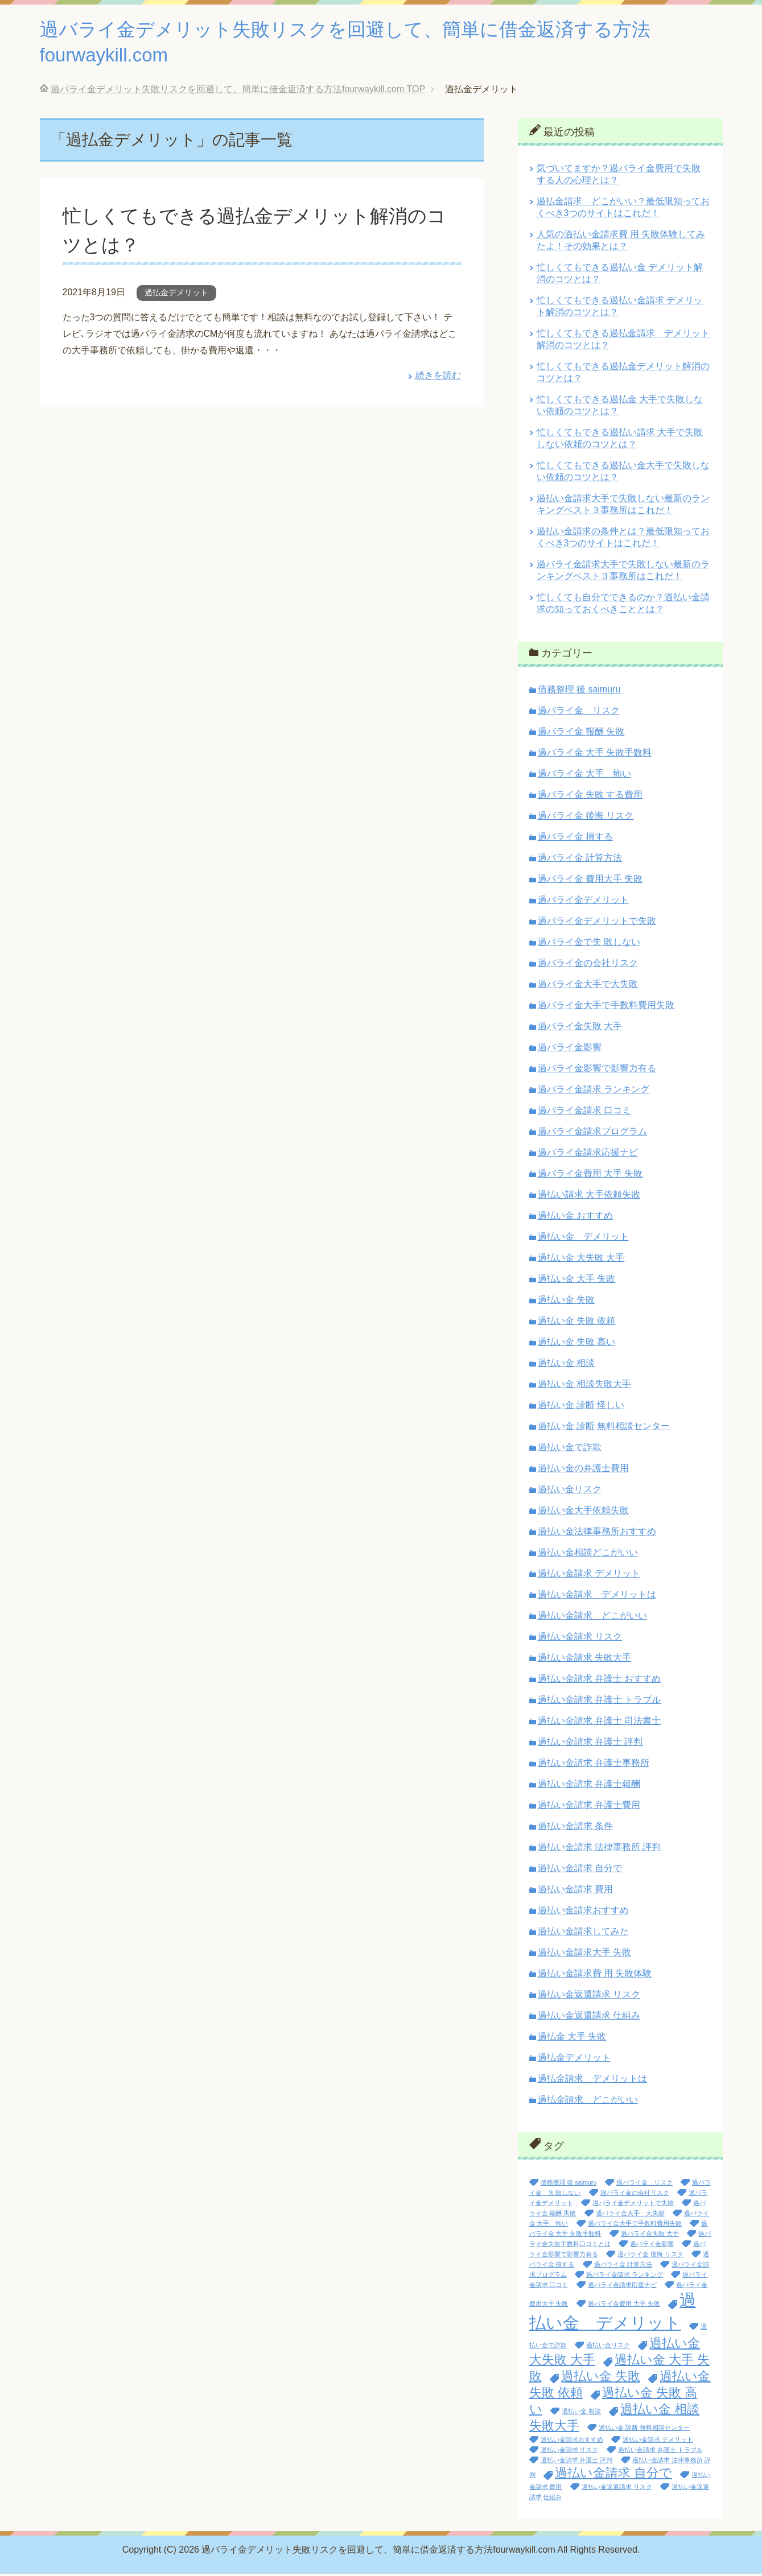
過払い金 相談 (566, 1365)
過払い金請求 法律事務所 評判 (599, 1849)
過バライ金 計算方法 (580, 860)
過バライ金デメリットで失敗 (597, 923)
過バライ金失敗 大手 (580, 1028)
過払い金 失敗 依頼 (577, 1323)
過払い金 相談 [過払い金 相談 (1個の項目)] (581, 2413)
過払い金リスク (570, 1491)
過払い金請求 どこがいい (592, 1618)
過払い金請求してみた (583, 1933)
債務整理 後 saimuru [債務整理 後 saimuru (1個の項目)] (569, 2184)
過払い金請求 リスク (580, 1639)
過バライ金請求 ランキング (593, 1091)
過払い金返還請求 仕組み (589, 2017)
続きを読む (438, 377)
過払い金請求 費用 (575, 1891)
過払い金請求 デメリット (589, 1575)
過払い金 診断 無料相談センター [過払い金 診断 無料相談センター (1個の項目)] (644, 2429)
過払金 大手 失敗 (572, 2039)
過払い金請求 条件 (575, 1828)
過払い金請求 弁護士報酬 (589, 1786)
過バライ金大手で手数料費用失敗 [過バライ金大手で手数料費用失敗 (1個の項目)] (635, 2225)
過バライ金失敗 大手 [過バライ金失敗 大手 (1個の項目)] (650, 2235)
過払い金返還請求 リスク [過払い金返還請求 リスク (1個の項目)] (617, 2489)
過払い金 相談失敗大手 (584, 1386)
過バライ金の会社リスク (588, 965)
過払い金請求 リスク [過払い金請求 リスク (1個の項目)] (570, 2452)
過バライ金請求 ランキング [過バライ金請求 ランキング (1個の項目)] (624, 2276)
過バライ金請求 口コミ (584, 1112)
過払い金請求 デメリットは (597, 1596)
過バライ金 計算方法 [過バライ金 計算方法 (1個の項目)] (623, 2266)
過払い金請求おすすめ (583, 1912)
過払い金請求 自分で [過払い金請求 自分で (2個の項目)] (613, 2475)
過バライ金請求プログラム (592, 1133)
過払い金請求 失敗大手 (584, 1660)
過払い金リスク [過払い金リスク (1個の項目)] (608, 2347)
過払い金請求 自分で (580, 1870)
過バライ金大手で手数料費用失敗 (606, 1007)
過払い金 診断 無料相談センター (604, 1428)
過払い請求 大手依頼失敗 (589, 1197)
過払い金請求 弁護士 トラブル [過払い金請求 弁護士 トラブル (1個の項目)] (660, 2452)
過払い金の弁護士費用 (583, 1470)
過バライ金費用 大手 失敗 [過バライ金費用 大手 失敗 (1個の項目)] (624, 2305)
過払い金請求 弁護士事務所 (593, 1765)
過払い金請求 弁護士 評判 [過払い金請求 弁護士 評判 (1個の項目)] (577, 2462)
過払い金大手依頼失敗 (583, 1512)
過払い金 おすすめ (575, 1218)
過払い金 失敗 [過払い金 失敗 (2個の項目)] (600, 2378)
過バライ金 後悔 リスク (586, 818)
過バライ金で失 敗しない (589, 944)
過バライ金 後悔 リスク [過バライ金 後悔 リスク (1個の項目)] (650, 2256)
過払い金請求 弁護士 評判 (590, 1744)
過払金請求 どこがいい (588, 2102)
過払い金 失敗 (566, 1302)
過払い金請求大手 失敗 (584, 1954)
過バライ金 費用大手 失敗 (590, 881)
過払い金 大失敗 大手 (581, 1260)
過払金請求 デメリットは (592, 2081)
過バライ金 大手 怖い (584, 776)
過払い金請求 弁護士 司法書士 (599, 1723)
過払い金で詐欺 (570, 1449)
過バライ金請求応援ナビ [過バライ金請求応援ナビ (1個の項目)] (622, 2287)
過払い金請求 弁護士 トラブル (599, 1702)
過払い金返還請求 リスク (589, 1996)
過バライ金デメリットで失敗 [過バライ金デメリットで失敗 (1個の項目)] (633, 2205)
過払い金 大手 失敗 (577, 1281)
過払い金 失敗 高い (577, 1344)
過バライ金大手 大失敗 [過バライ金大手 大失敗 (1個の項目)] (630, 2215)
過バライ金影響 (570, 1049)
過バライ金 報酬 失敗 (581, 733)
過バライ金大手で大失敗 (588, 986)
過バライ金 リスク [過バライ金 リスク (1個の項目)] (644, 2184)
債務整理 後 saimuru (579, 691)
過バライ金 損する (575, 839)
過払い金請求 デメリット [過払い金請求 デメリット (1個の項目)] (658, 2441)
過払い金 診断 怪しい (581, 1407)
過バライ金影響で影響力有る (597, 1070)
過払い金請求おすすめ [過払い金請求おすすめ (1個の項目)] (572, 2441)
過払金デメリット (176, 294)
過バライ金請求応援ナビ (588, 1154)
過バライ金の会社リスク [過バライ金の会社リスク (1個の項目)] (634, 2194)
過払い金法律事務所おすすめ (597, 1533)
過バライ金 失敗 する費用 (590, 797)
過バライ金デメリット (583, 902)
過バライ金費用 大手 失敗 (590, 1175)
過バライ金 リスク (579, 712)
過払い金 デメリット (583, 1239)
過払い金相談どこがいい (588, 1554)
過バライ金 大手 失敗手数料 (595, 754)
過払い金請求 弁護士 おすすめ (599, 1681)
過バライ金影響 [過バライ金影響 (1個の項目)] (652, 2246)
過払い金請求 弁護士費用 (589, 1807)
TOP (238, 91)
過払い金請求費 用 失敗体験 (595, 1975)
